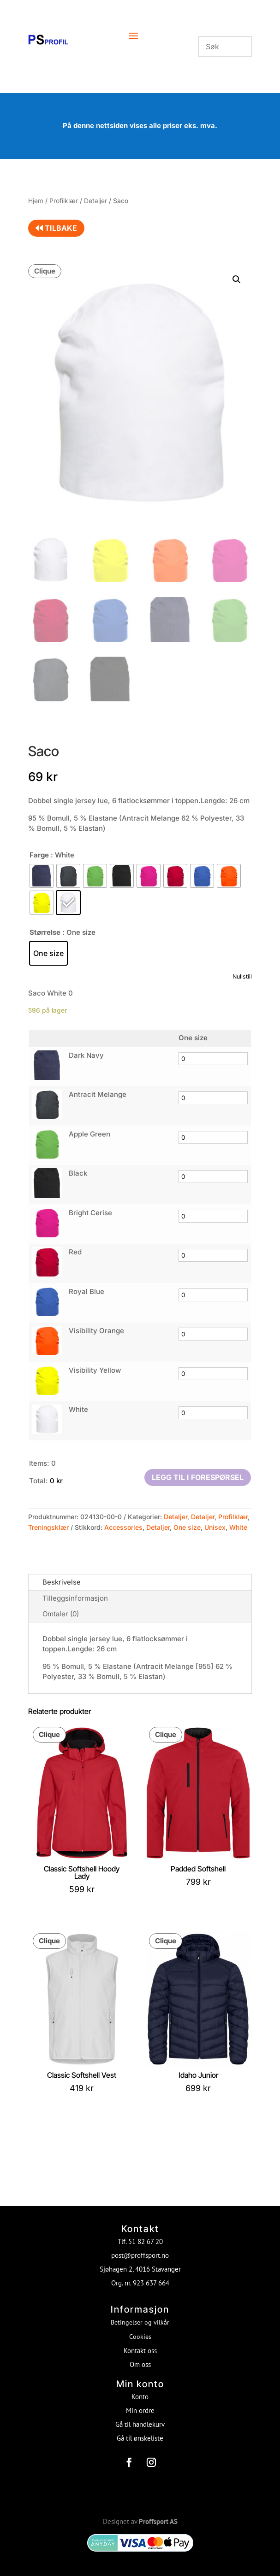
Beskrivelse (61, 1582)
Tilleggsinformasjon (75, 1598)
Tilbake (56, 228)
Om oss (140, 2359)
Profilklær (63, 200)
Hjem (35, 200)
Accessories (123, 1527)
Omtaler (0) (60, 1613)
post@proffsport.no (140, 2250)
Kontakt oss (140, 2345)
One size (187, 1527)
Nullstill (242, 976)
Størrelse (45, 932)
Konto (140, 2391)
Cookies (140, 2331)
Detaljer (95, 200)
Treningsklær (48, 1527)
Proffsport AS (158, 2516)
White (238, 1527)
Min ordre (140, 2405)
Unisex (215, 1527)
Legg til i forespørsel (198, 1477)
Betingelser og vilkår (140, 2317)
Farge (39, 855)
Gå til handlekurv (140, 2419)
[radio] (41, 875)
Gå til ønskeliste (140, 2433)
